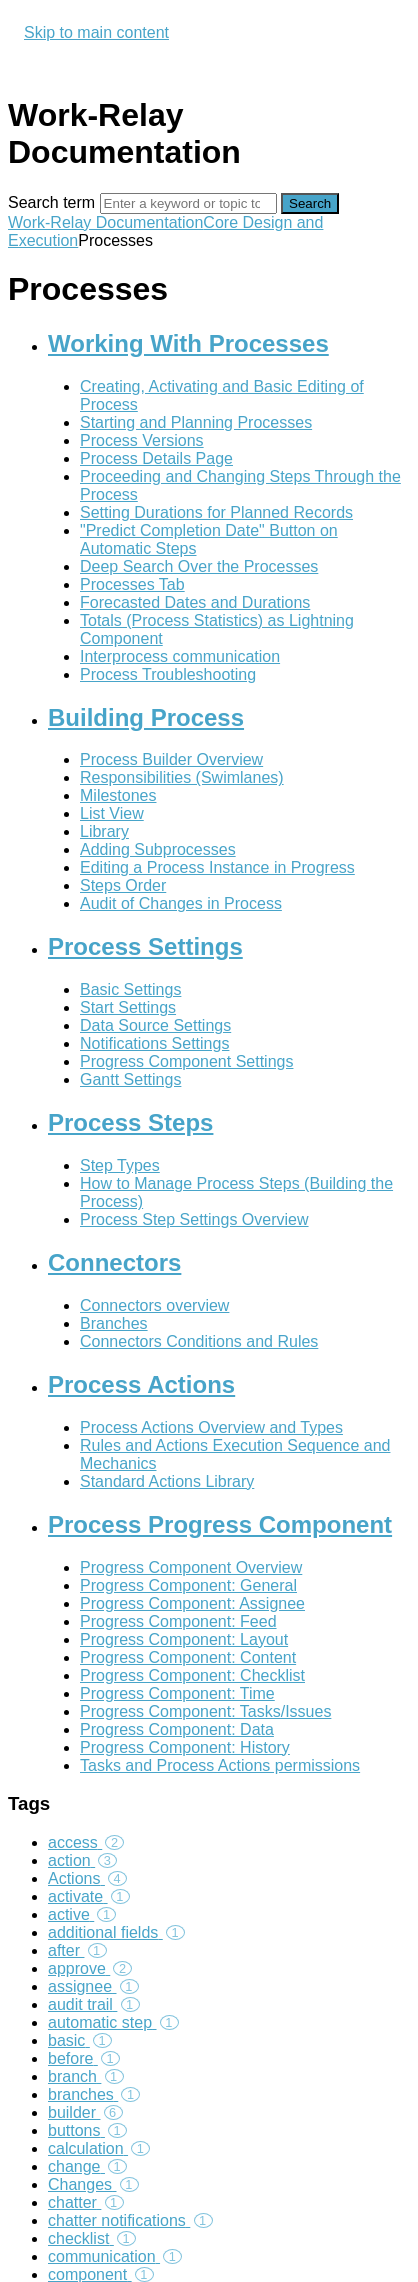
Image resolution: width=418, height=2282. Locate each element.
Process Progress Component (220, 1524)
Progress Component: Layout (184, 1639)
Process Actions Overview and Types (211, 1427)
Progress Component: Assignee (192, 1603)
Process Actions (141, 1384)
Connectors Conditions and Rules (199, 1341)
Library (104, 831)
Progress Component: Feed (178, 1621)
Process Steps (130, 1122)
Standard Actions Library (167, 1481)
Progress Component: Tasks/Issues (205, 1711)
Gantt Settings (130, 1079)
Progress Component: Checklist (192, 1675)
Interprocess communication (180, 656)
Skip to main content (96, 32)
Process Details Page (156, 458)
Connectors (114, 1262)
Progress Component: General (188, 1585)
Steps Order (123, 885)
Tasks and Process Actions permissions (220, 1765)
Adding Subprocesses (158, 849)
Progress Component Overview (191, 1567)
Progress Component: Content (188, 1657)
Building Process (146, 717)
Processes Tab (132, 584)
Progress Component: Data (177, 1729)
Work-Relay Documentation (105, 222)
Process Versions (142, 440)
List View (112, 813)
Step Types (120, 1165)
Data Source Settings (155, 1025)
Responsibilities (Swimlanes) (182, 777)
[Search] (188, 203)
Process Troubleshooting (168, 674)
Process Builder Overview (171, 759)
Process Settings (145, 946)
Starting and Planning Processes (196, 422)
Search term (51, 202)
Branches (114, 1323)
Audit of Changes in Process (181, 903)
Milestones (118, 795)
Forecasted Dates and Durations (195, 602)
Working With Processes (188, 343)
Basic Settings (130, 989)
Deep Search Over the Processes (199, 566)
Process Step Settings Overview (194, 1219)
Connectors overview (154, 1305)
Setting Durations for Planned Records (216, 512)
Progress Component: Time (177, 1693)
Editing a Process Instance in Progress (217, 867)
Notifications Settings (154, 1043)
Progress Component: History (185, 1747)
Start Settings (128, 1007)
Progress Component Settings (186, 1061)
